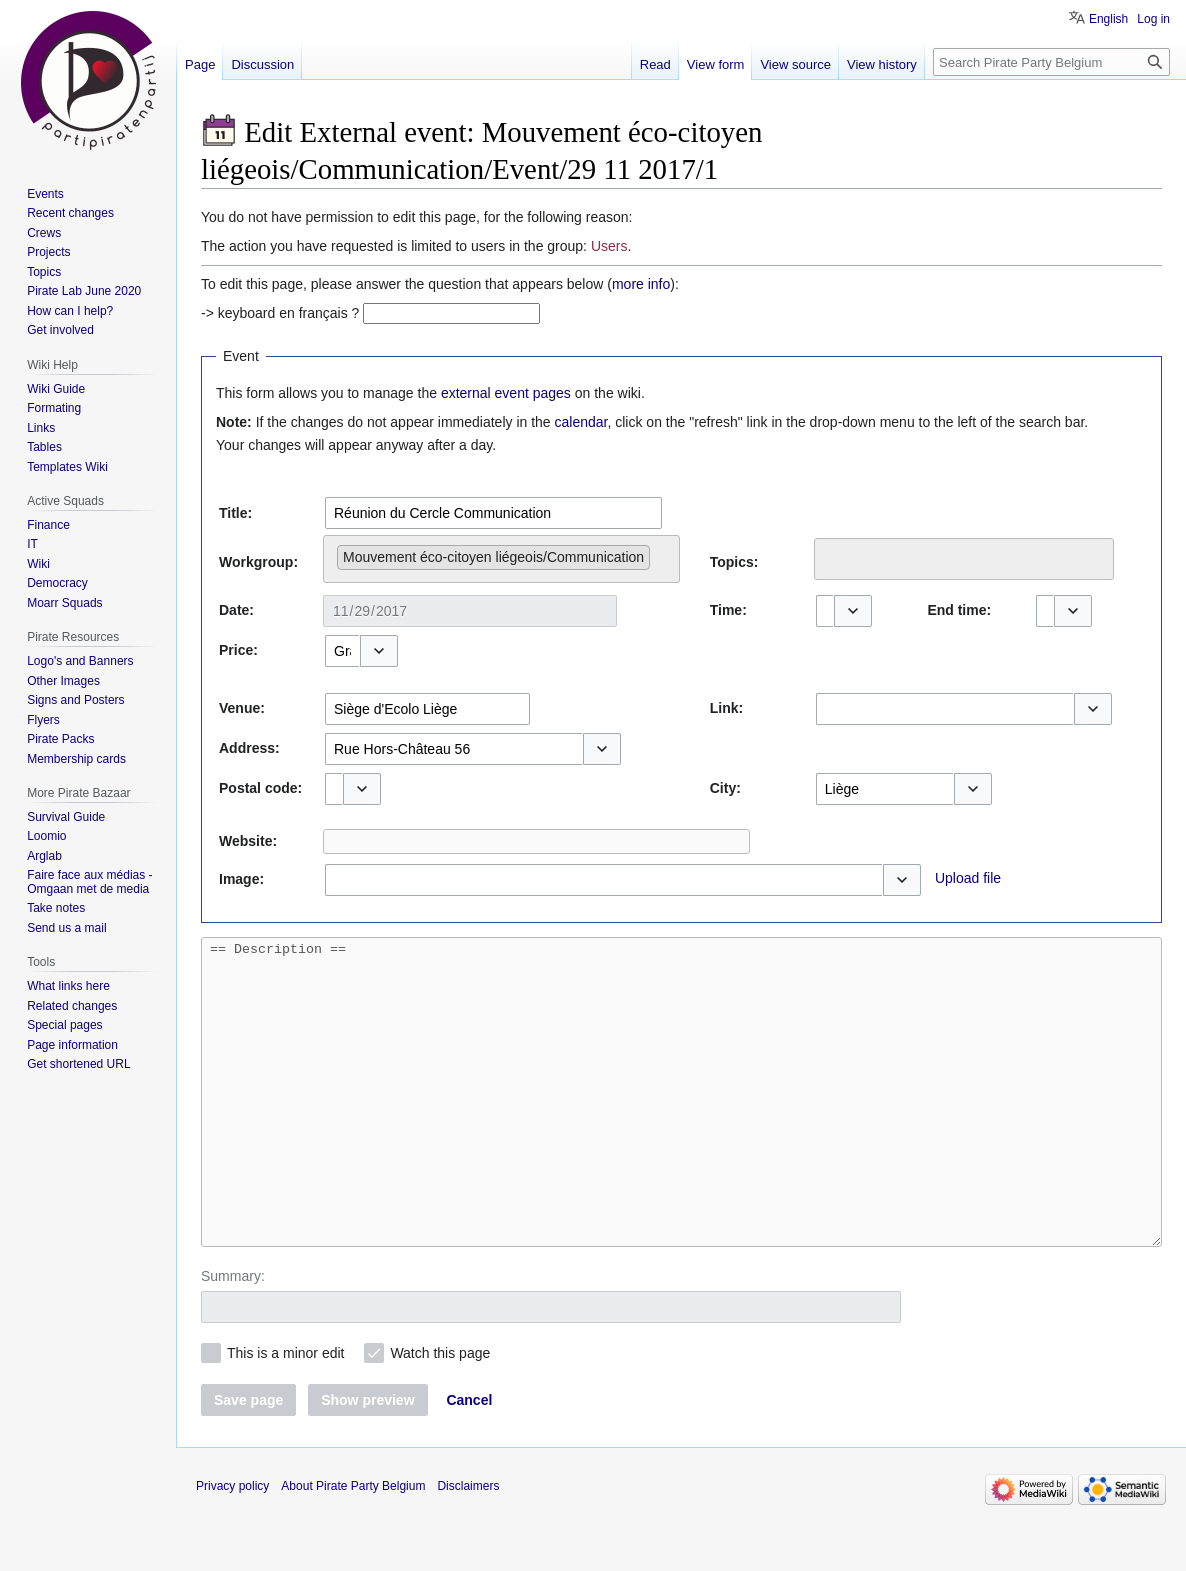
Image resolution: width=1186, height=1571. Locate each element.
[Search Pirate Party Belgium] (1051, 62)
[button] (853, 611)
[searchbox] (660, 553)
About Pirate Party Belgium (353, 1546)
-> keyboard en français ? (280, 313)
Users (609, 246)
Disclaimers (468, 1546)
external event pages (506, 393)
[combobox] (493, 513)
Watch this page (440, 1413)
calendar (581, 422)
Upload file (968, 878)
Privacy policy (232, 1546)
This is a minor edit (285, 1413)
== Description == (681, 1122)
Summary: (233, 1336)
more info (641, 284)
